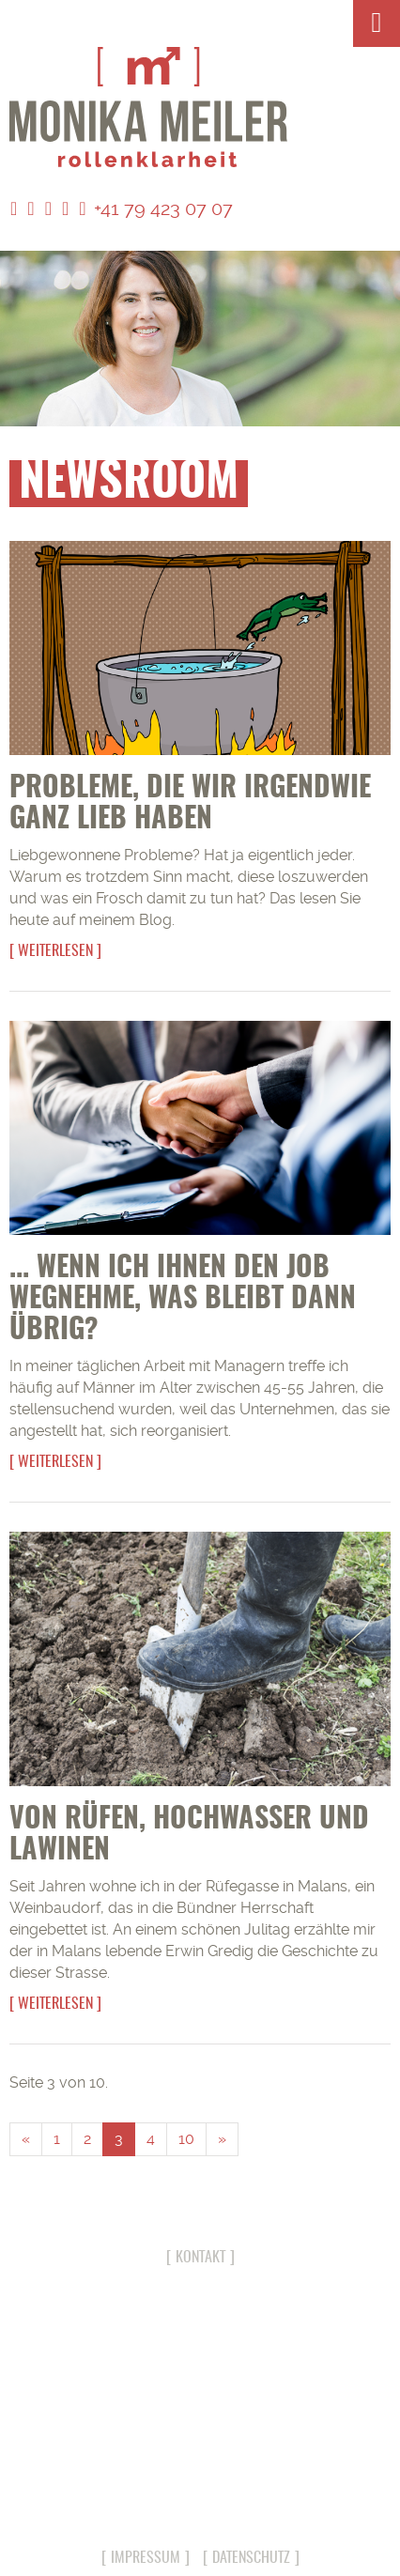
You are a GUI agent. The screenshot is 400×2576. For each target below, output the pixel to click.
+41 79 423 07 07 (155, 208)
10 (186, 2139)
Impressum (145, 2558)
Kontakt (200, 2257)
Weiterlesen (55, 951)
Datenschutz (251, 2558)
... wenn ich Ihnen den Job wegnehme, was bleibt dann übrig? (182, 1300)
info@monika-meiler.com (200, 2498)
